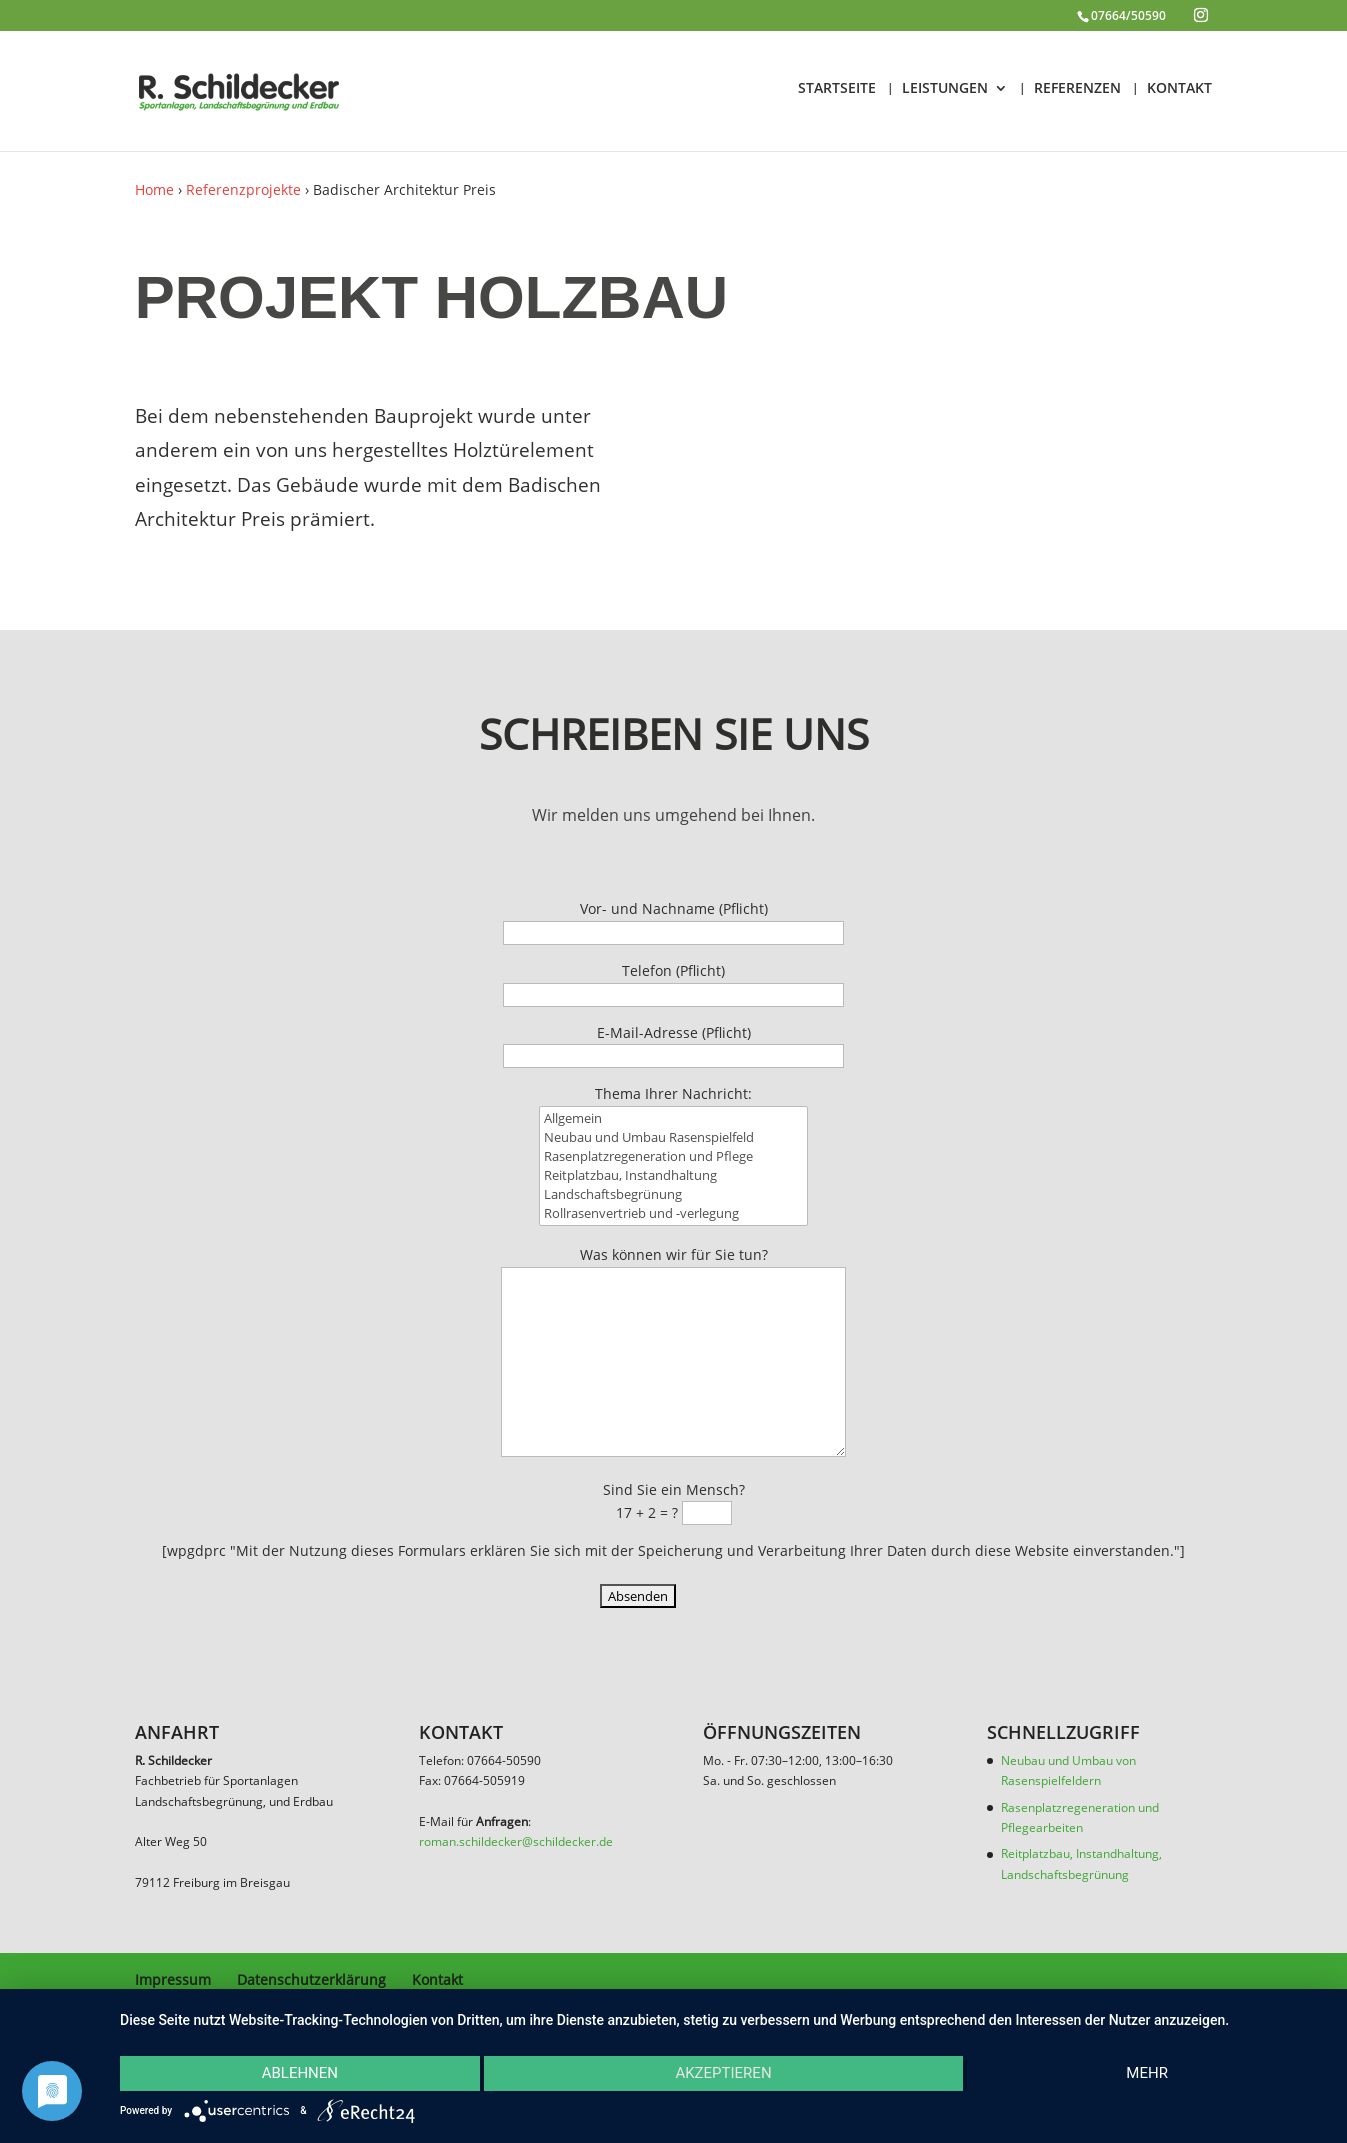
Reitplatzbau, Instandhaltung (674, 1197)
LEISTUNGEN (945, 89)
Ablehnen (300, 2073)
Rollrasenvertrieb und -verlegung (674, 1233)
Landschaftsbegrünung (674, 1215)
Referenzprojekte (243, 189)
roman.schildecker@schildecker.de (516, 1841)
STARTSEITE (837, 89)
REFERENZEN (1077, 89)
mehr (1147, 2073)
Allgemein (674, 1142)
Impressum (173, 1979)
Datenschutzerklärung (311, 1979)
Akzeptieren (723, 2073)
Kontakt (437, 1979)
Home (154, 189)
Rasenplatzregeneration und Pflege (674, 1179)
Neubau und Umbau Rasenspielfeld (674, 1161)
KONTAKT (1179, 89)
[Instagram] (1201, 15)
